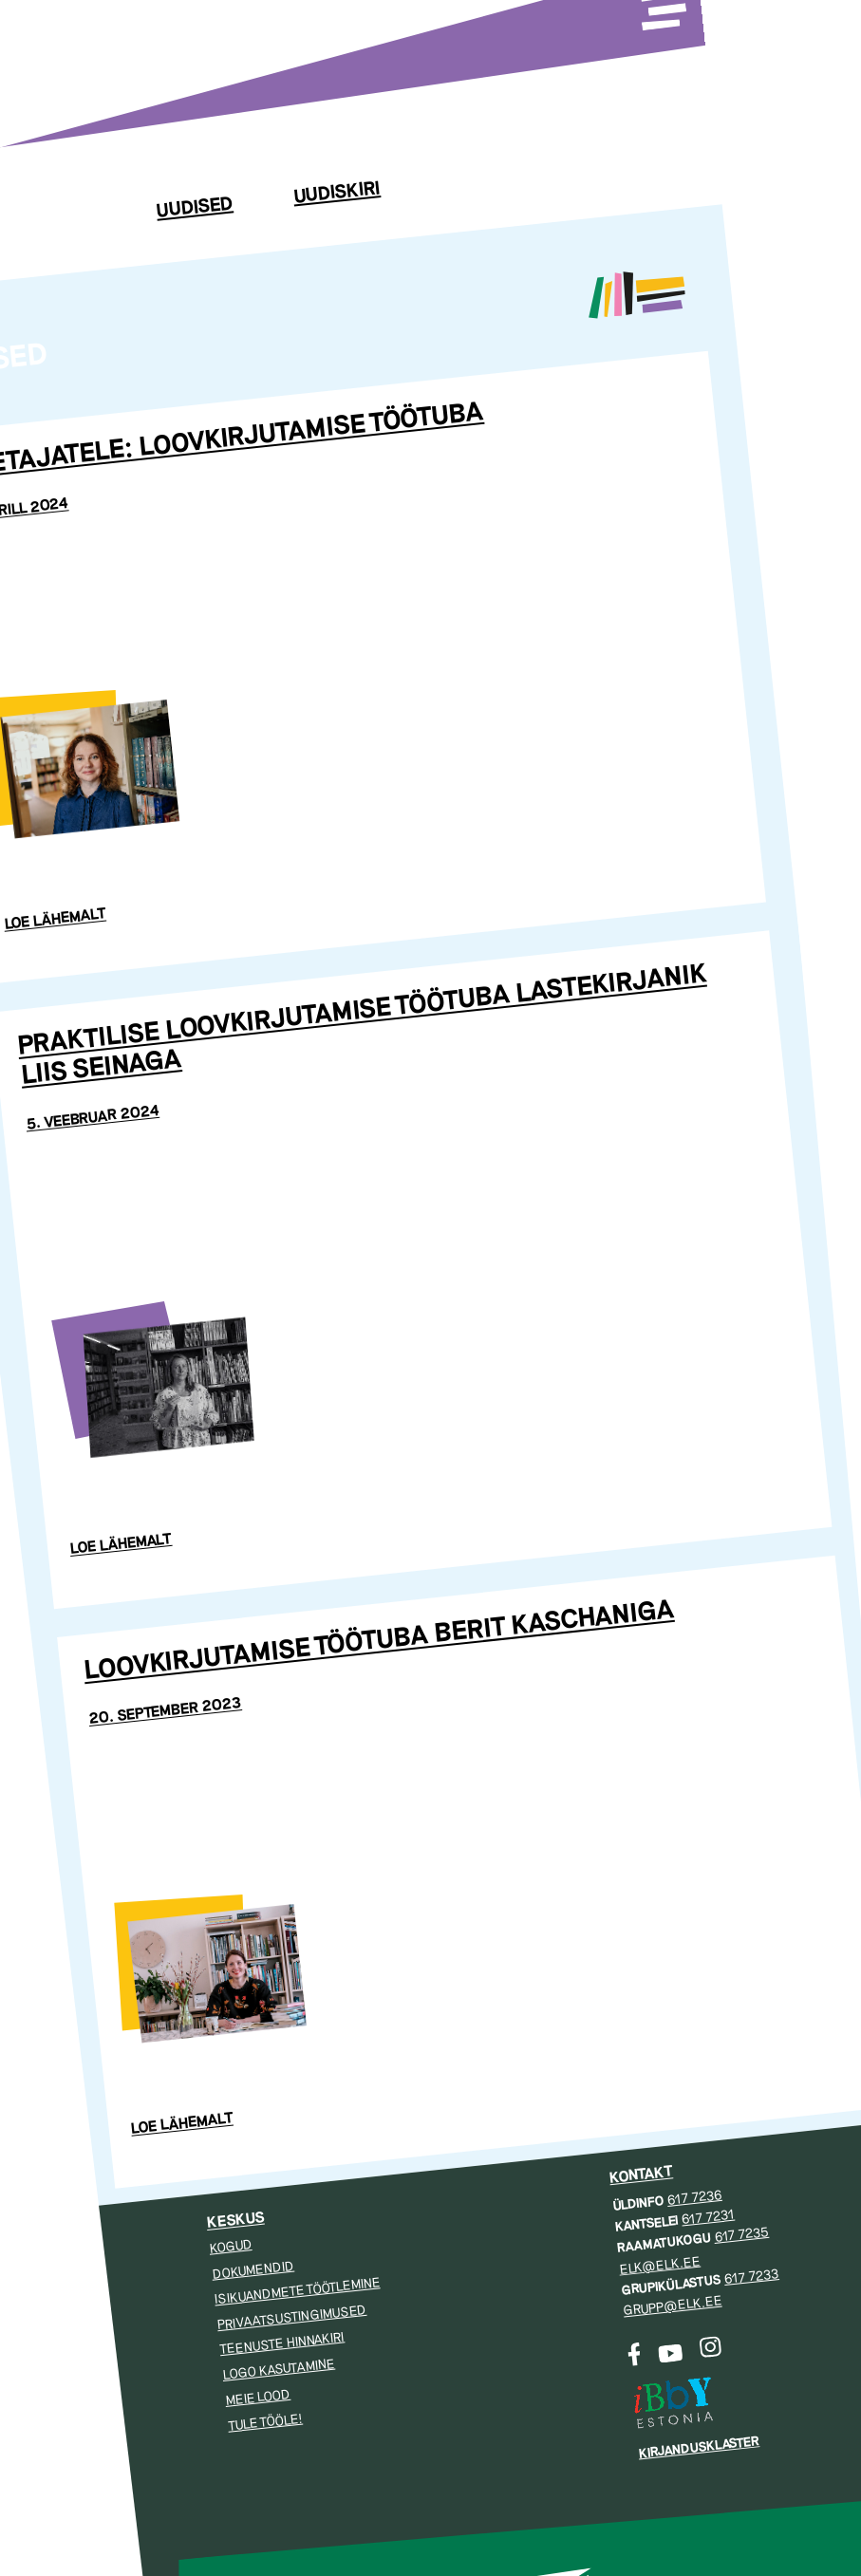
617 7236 (694, 2197)
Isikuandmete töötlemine (297, 2290)
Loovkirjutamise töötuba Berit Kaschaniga (378, 1641)
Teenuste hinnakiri (282, 2344)
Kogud (230, 2246)
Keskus (235, 2219)
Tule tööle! (265, 2422)
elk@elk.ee (659, 2264)
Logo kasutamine (278, 2369)
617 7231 (708, 2218)
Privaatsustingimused (291, 2316)
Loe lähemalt (55, 920)
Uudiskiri (336, 193)
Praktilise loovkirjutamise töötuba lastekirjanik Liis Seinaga (362, 1025)
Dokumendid (252, 2270)
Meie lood (257, 2397)
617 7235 (741, 2235)
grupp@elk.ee (672, 2306)
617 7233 (751, 2276)
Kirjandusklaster (698, 2447)
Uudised (194, 207)
